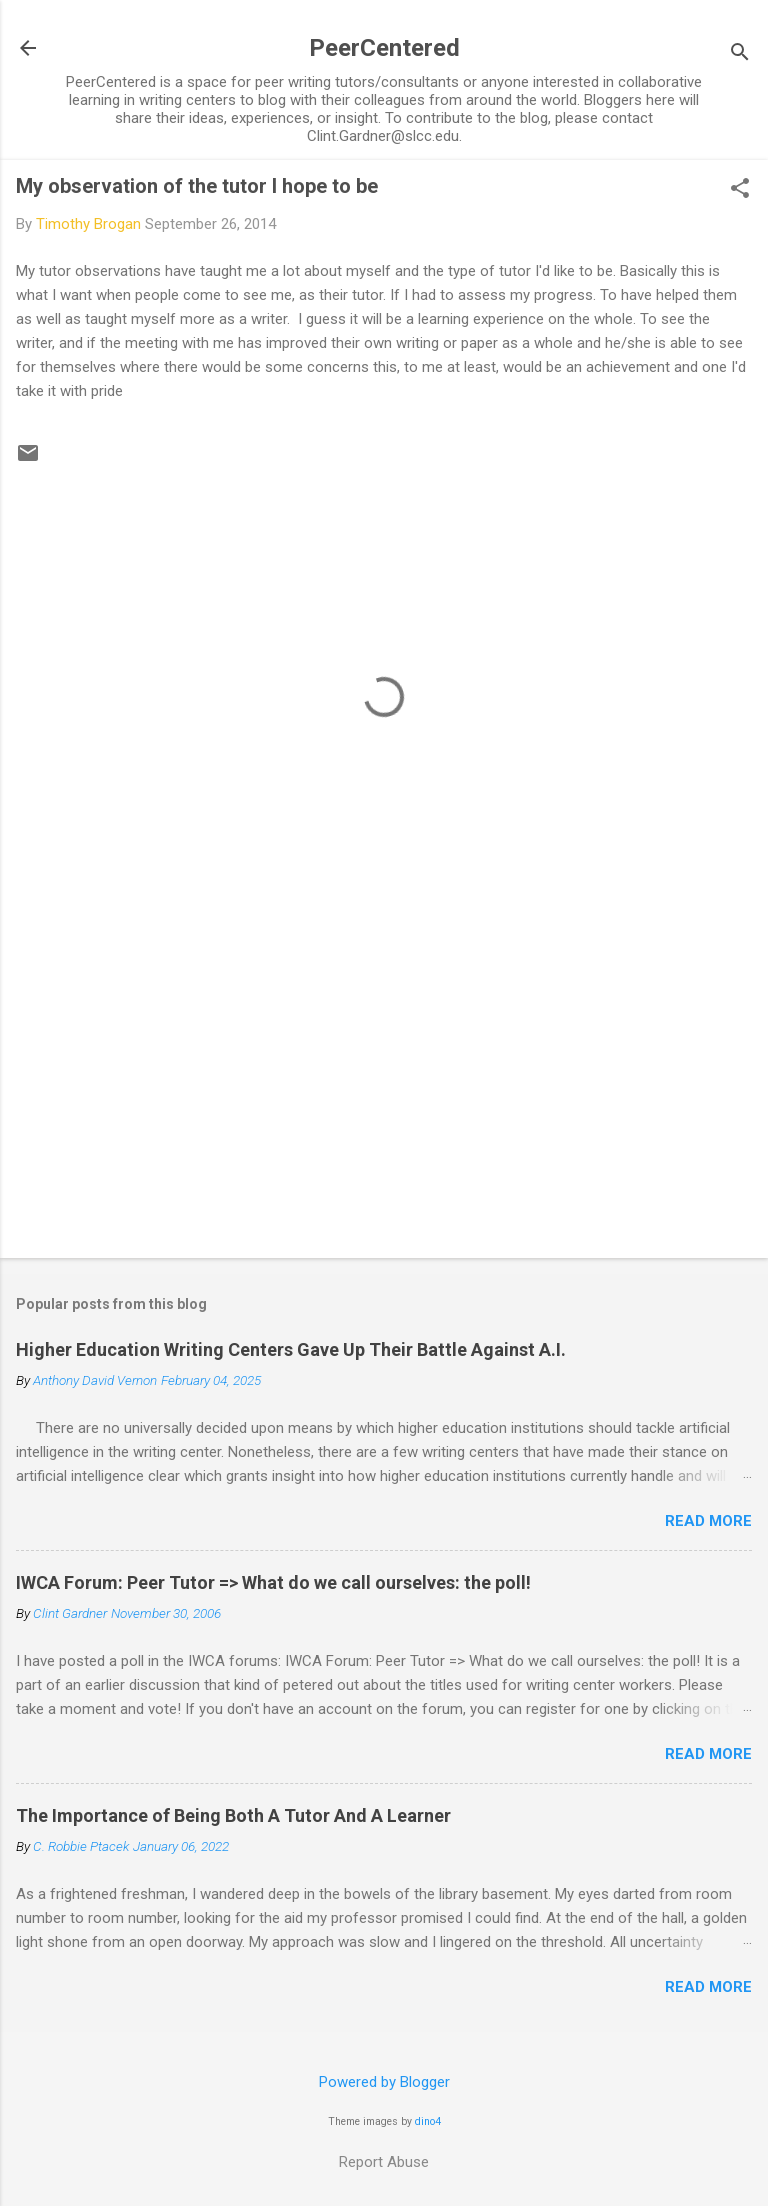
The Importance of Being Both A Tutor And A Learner (233, 1815)
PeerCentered (384, 48)
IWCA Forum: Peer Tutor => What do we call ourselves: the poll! (273, 1582)
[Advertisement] (384, 1086)
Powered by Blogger (384, 2082)
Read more (708, 1521)
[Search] (740, 54)
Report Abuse (384, 2162)
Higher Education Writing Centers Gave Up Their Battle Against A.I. (291, 1349)
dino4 (428, 2121)
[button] (740, 190)
